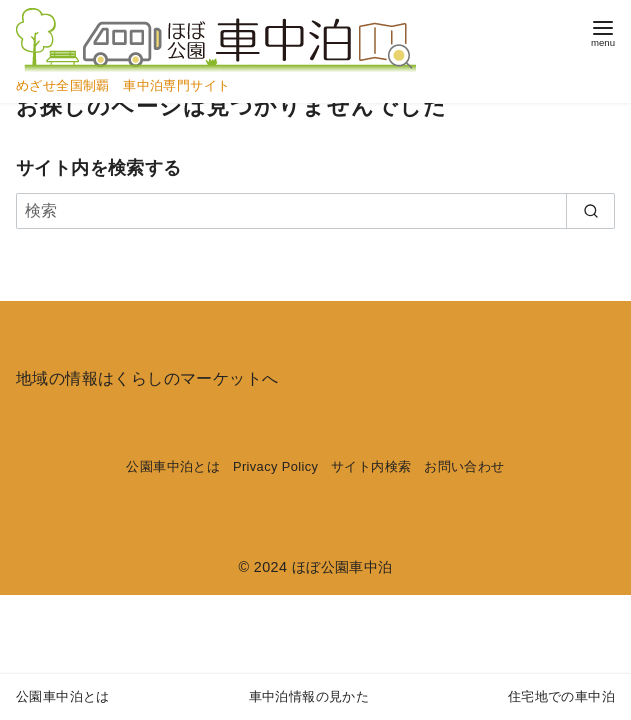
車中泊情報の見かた (309, 696)
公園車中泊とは (173, 466)
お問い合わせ (464, 466)
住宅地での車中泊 (561, 696)
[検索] (315, 211)
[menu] (603, 31)
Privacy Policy (275, 466)
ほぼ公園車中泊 (342, 567)
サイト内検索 (371, 466)
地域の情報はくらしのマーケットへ (147, 378)
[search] (590, 211)
